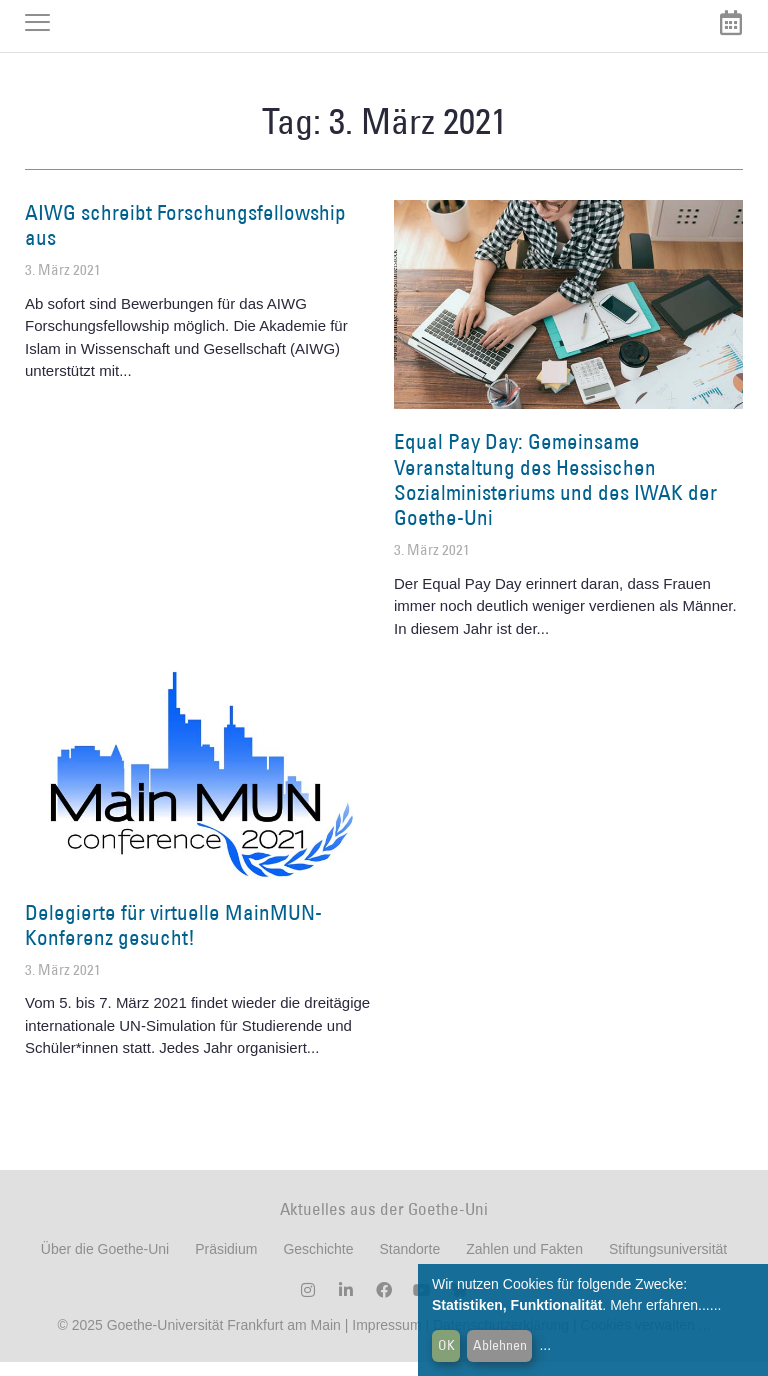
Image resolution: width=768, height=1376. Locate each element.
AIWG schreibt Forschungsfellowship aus (185, 239)
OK (446, 1345)
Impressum (384, 1339)
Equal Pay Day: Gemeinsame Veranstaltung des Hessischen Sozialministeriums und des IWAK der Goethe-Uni (555, 494)
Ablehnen (500, 1345)
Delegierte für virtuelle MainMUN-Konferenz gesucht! (173, 939)
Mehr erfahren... (660, 1305)
